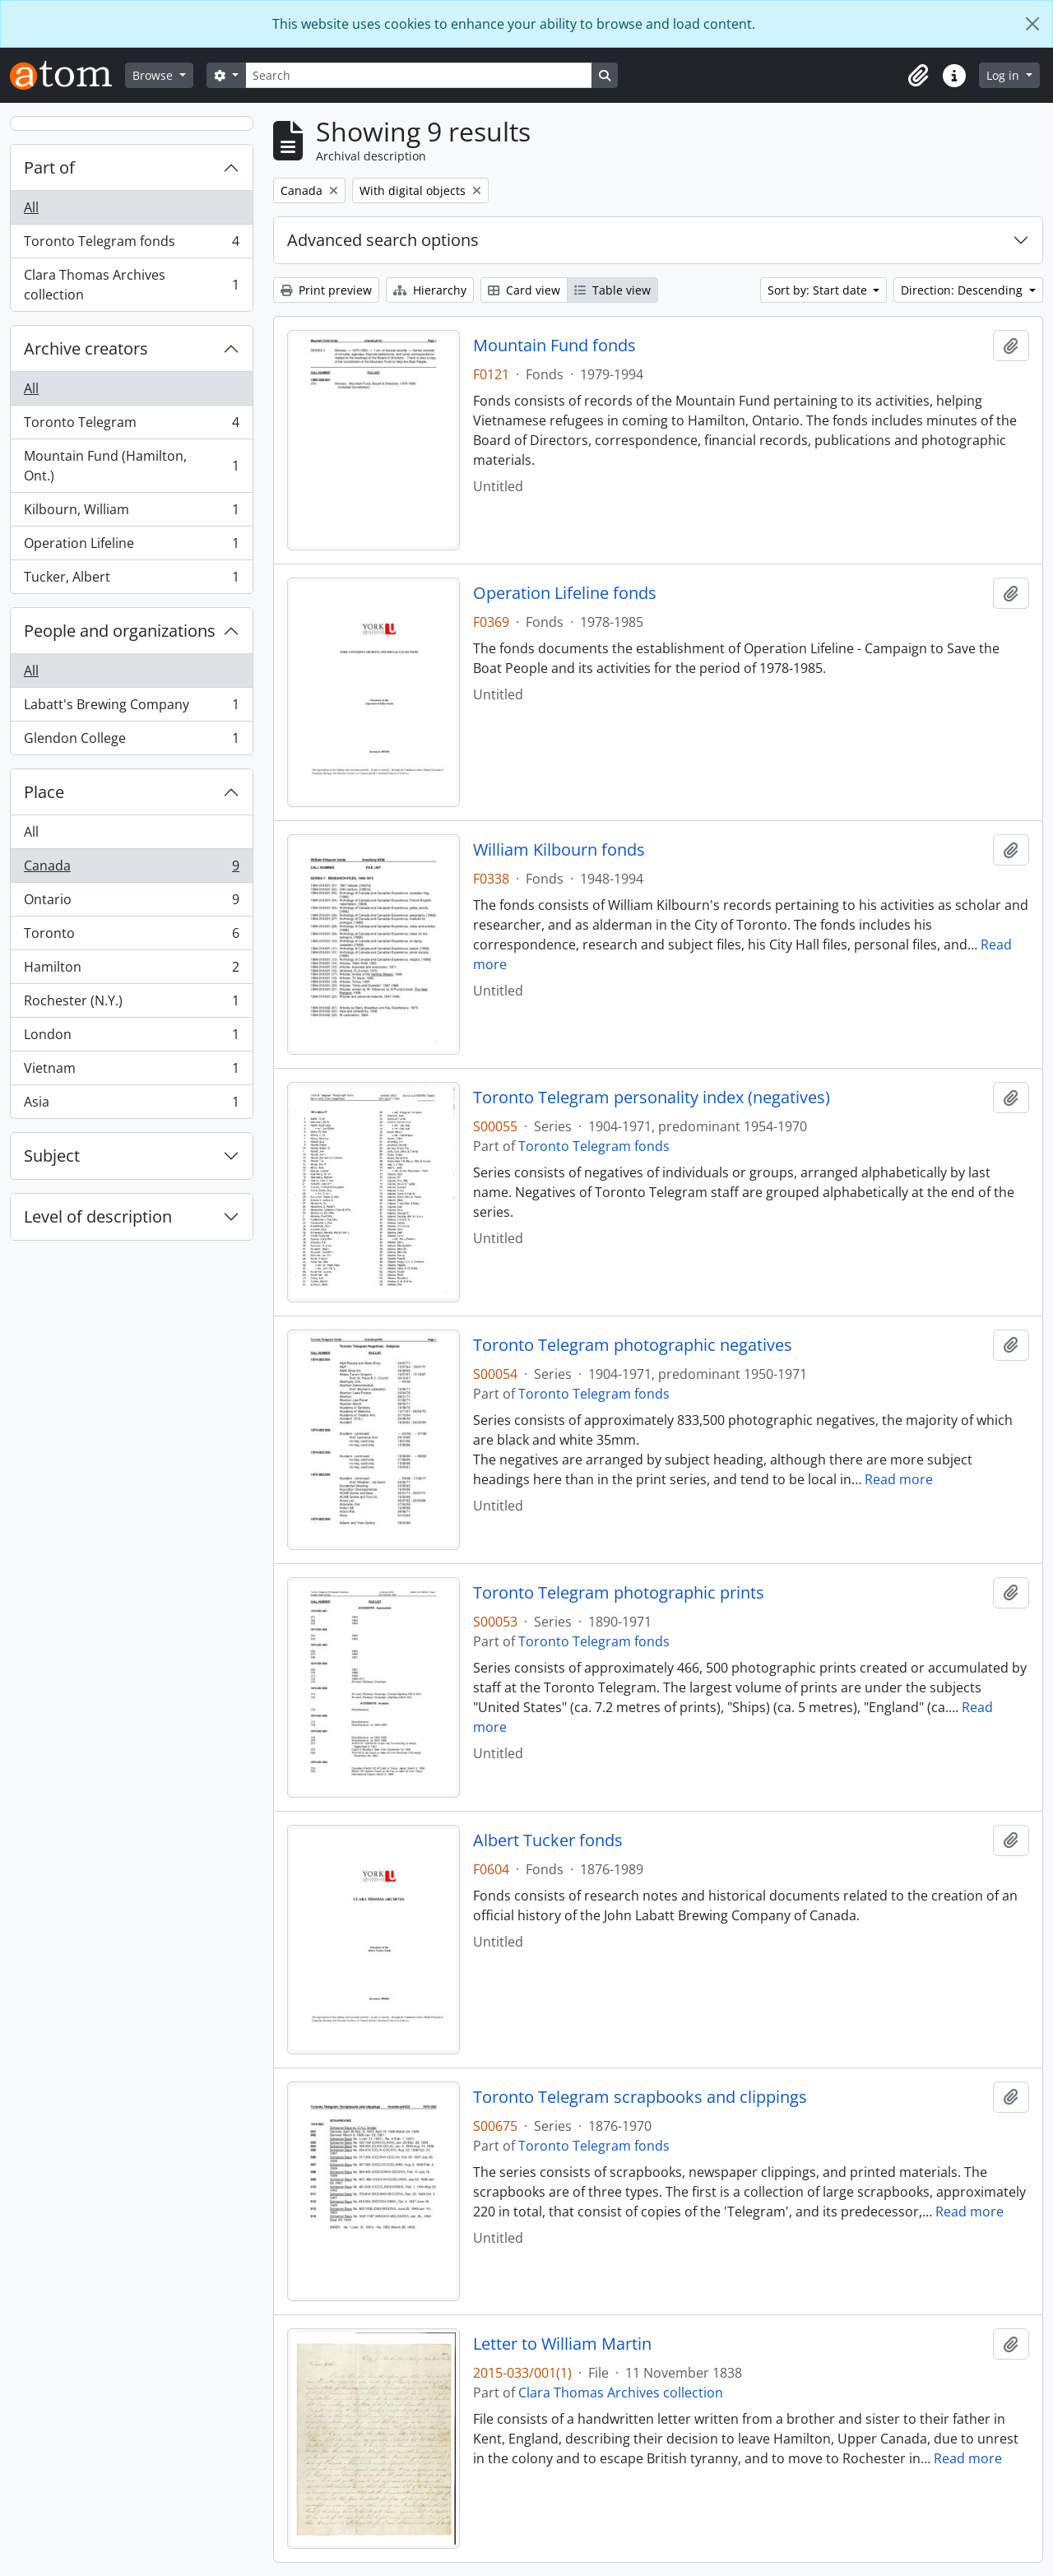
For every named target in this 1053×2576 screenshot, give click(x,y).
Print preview (326, 290)
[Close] (1032, 24)
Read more (899, 1479)
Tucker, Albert (131, 580)
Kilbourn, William (131, 513)
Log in (1004, 75)
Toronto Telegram (131, 425)
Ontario (131, 903)
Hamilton (131, 970)
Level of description (98, 1216)
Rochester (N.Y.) (131, 1004)
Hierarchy (429, 290)
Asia (131, 1105)
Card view (524, 290)
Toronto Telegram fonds (131, 244)
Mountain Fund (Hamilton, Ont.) (131, 466)
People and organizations (120, 631)
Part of (49, 167)
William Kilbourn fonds (559, 850)
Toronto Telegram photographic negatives (632, 1345)
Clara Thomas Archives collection (131, 285)
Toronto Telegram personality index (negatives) (651, 1097)
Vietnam (131, 1071)
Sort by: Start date (819, 290)
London (131, 1037)
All (31, 207)
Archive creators (86, 348)
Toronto (131, 936)
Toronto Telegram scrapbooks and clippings (640, 2097)
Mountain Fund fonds (554, 345)
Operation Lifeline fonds (564, 593)
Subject (52, 1155)
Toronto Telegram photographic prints (618, 1593)
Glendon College (131, 741)
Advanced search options (383, 240)
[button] (918, 76)
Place (44, 792)
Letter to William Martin (562, 2344)
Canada (131, 869)
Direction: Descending (963, 290)
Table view (612, 290)
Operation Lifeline (131, 546)
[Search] (418, 75)
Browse (154, 75)
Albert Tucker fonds (548, 1840)
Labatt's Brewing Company (131, 708)
